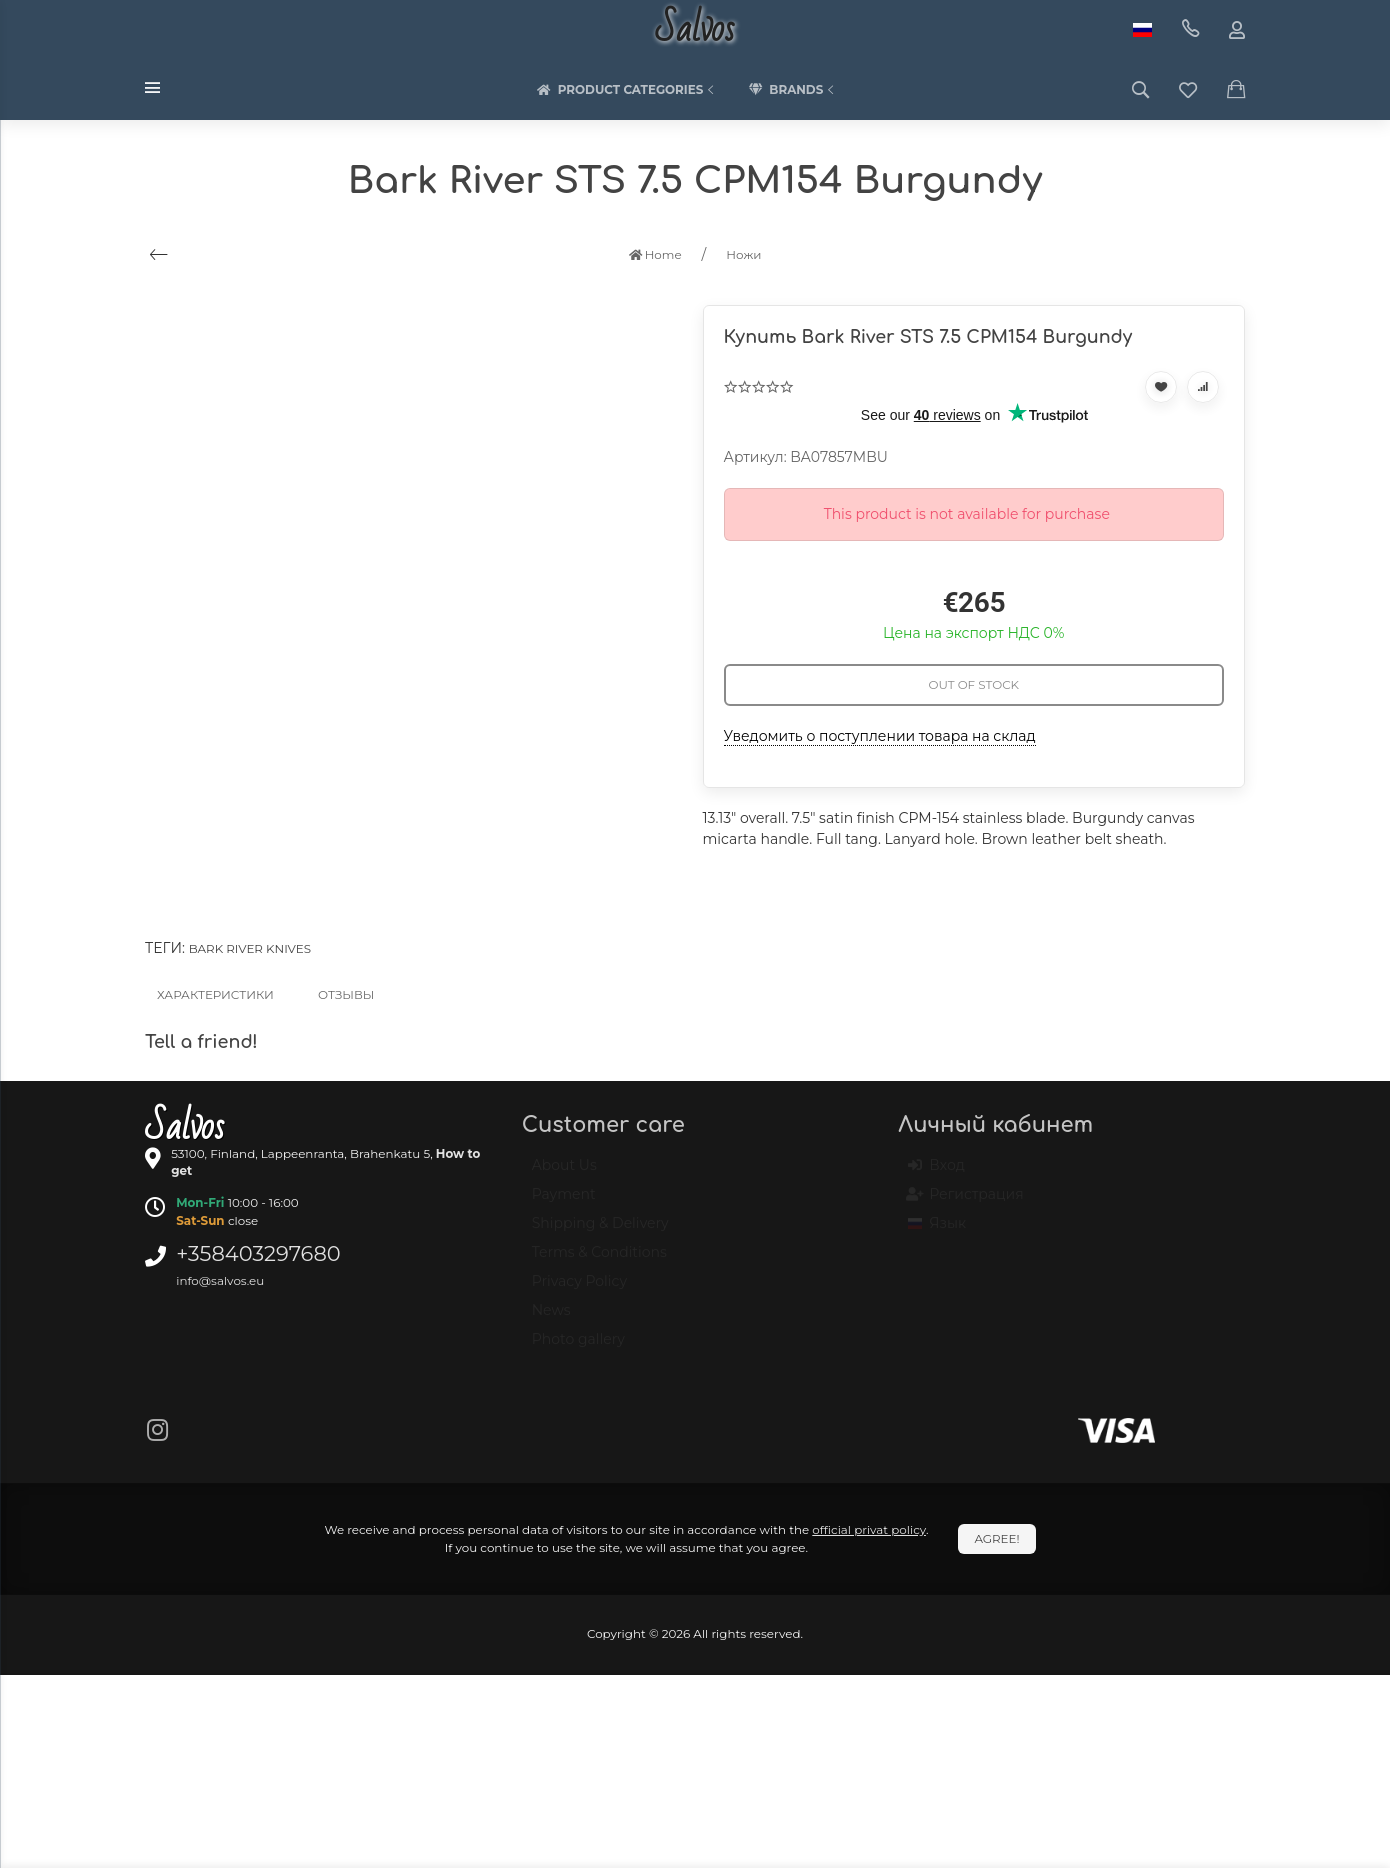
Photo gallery (578, 1348)
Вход (936, 1174)
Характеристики (215, 994)
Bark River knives (250, 948)
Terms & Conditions (599, 1261)
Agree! (996, 1538)
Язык (937, 1232)
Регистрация (965, 1203)
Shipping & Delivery (600, 1232)
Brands (793, 90)
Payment (564, 1203)
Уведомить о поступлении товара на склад (880, 736)
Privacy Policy (579, 1290)
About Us (564, 1174)
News (551, 1319)
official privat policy (869, 1529)
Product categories (628, 90)
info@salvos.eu (220, 1280)
